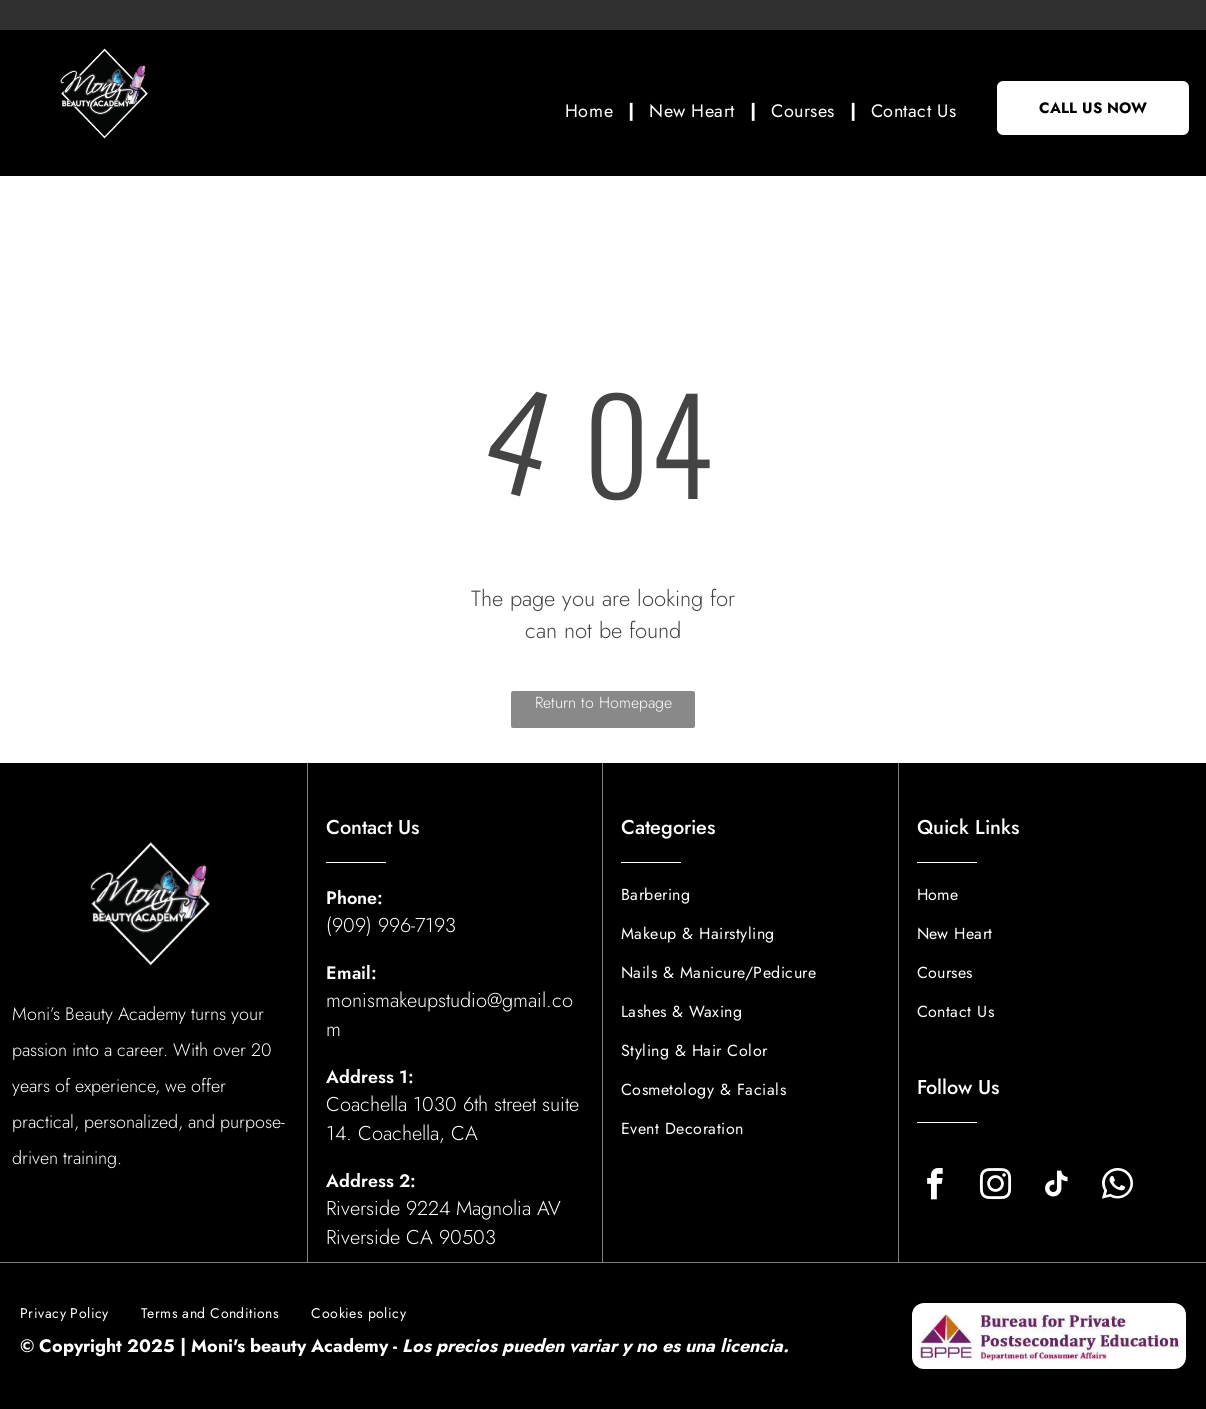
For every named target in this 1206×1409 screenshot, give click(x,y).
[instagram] (996, 1187)
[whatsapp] (1118, 1187)
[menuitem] (592, 110)
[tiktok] (1057, 1187)
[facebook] (935, 1187)
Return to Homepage (603, 702)
